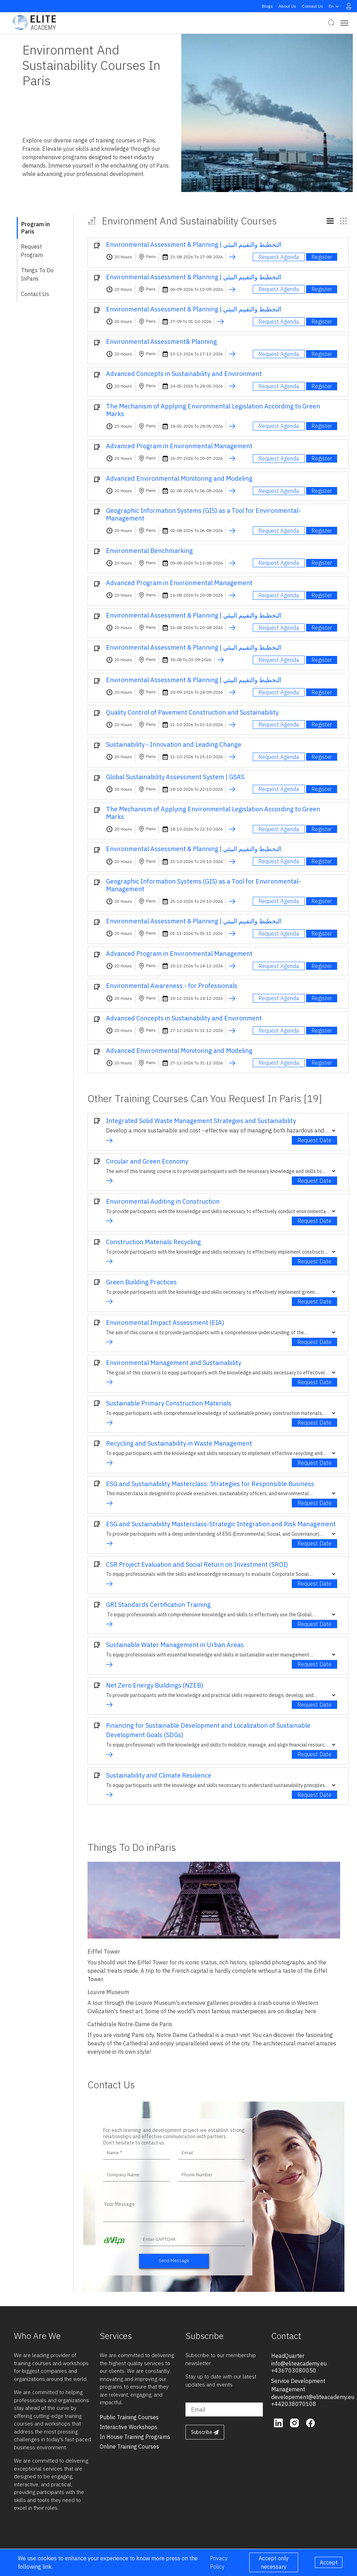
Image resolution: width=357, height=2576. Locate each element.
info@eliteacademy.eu (299, 2363)
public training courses (129, 2417)
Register (321, 256)
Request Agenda (278, 256)
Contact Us (312, 6)
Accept (328, 2562)
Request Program (32, 250)
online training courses (129, 2446)
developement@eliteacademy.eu (312, 2396)
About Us (287, 6)
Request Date (314, 1140)
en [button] (335, 6)
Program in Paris (35, 228)
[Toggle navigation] (344, 23)
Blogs (267, 6)
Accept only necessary (274, 2562)
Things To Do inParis (37, 274)
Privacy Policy (219, 2562)
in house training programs (135, 2436)
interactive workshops (128, 2426)
